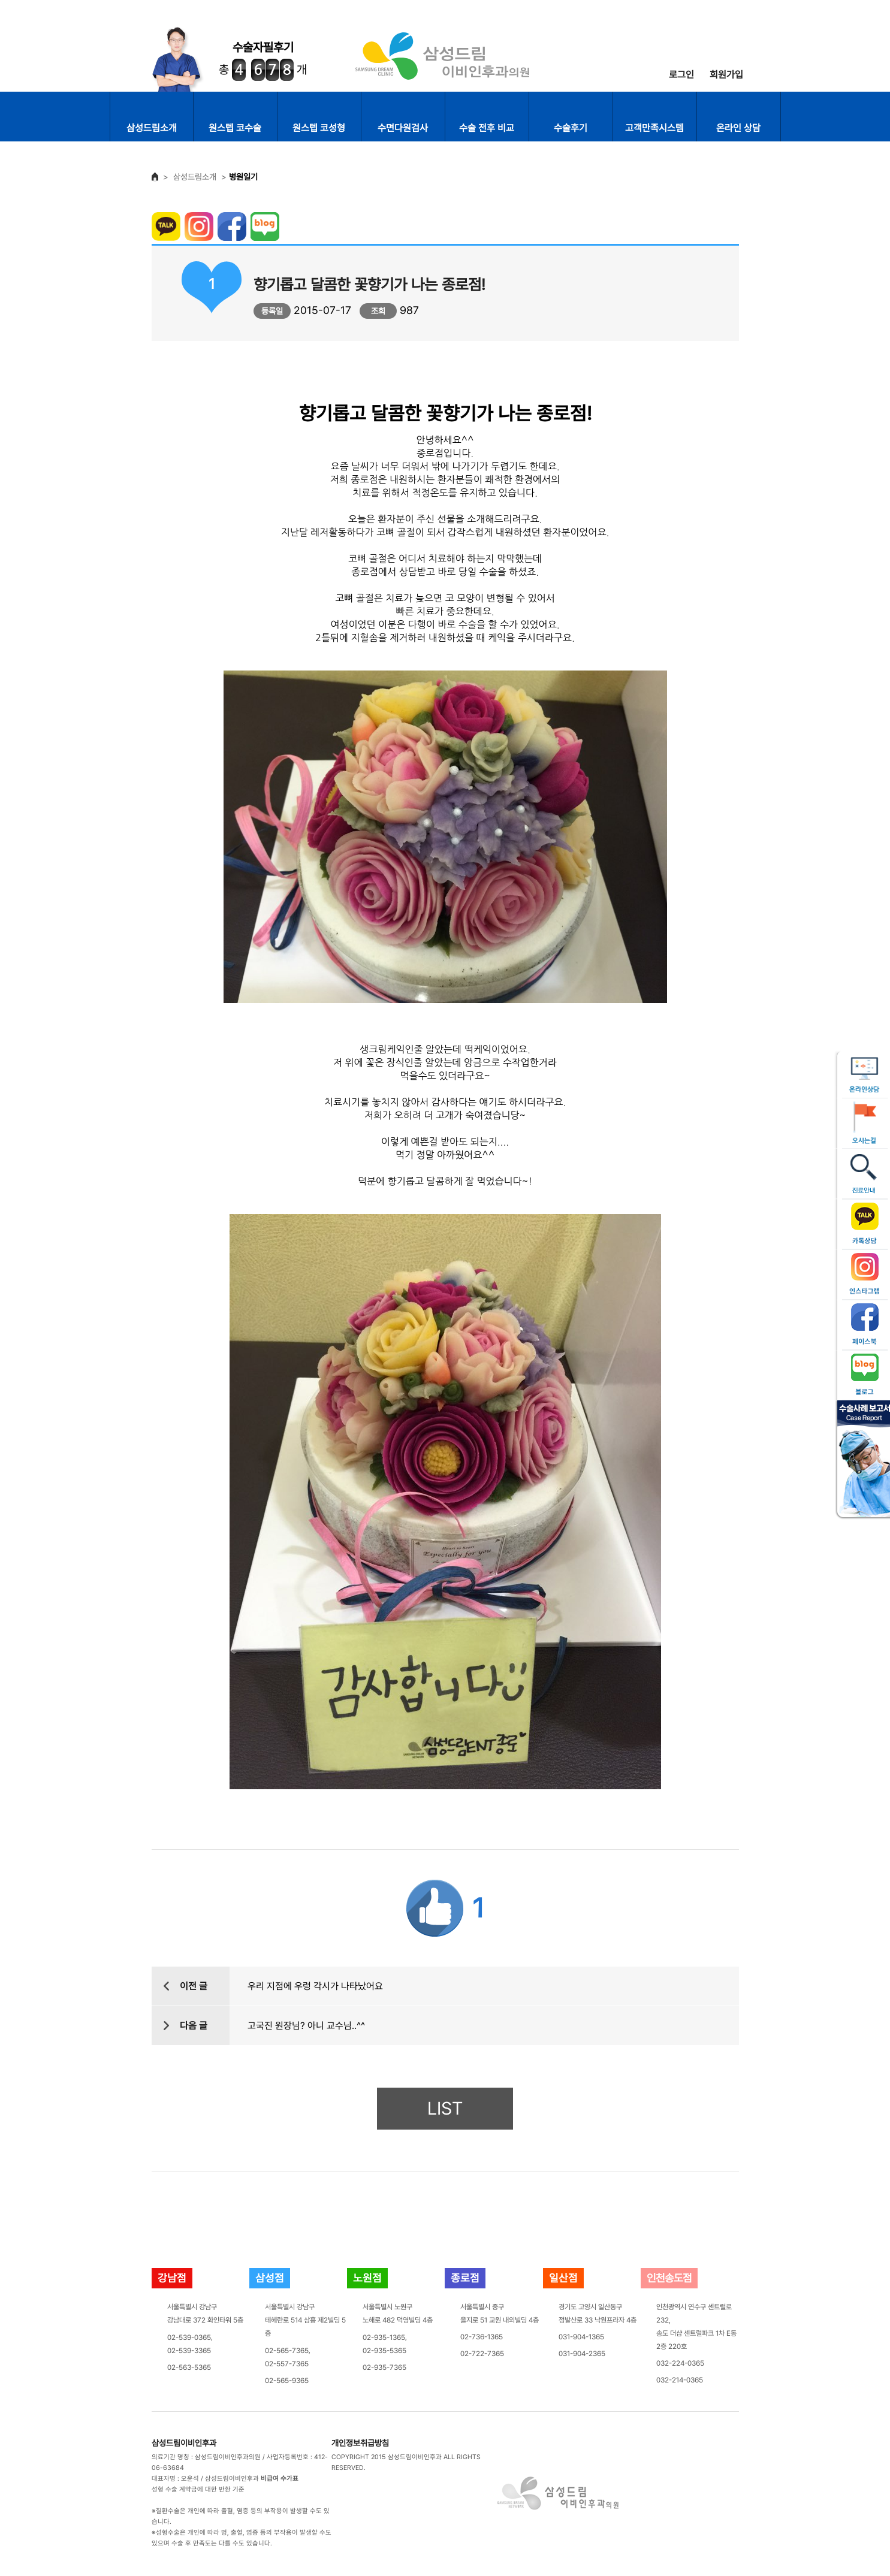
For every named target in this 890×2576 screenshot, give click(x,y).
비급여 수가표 (279, 2479)
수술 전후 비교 (486, 128)
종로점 (465, 2278)
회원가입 (726, 74)
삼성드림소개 (151, 128)
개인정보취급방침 (360, 2443)
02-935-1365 (384, 2337)
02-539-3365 (189, 2351)
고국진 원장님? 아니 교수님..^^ (306, 2025)
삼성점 (269, 2278)
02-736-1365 (481, 2337)
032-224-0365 (680, 2363)
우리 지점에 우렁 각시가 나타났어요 (315, 1986)
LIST (445, 2108)
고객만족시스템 (654, 128)
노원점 (367, 2278)
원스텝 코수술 (235, 128)
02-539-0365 (189, 2337)
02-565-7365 (287, 2351)
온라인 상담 (738, 128)
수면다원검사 (403, 128)
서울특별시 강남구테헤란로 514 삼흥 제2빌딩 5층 (305, 2320)
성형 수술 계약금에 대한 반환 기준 (198, 2489)
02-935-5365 (384, 2351)
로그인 (681, 74)
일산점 (563, 2278)
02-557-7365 (287, 2364)
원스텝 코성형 (318, 128)
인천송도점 (669, 2278)
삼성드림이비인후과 (184, 2443)
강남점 (172, 2278)
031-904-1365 (581, 2337)
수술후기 (570, 128)
